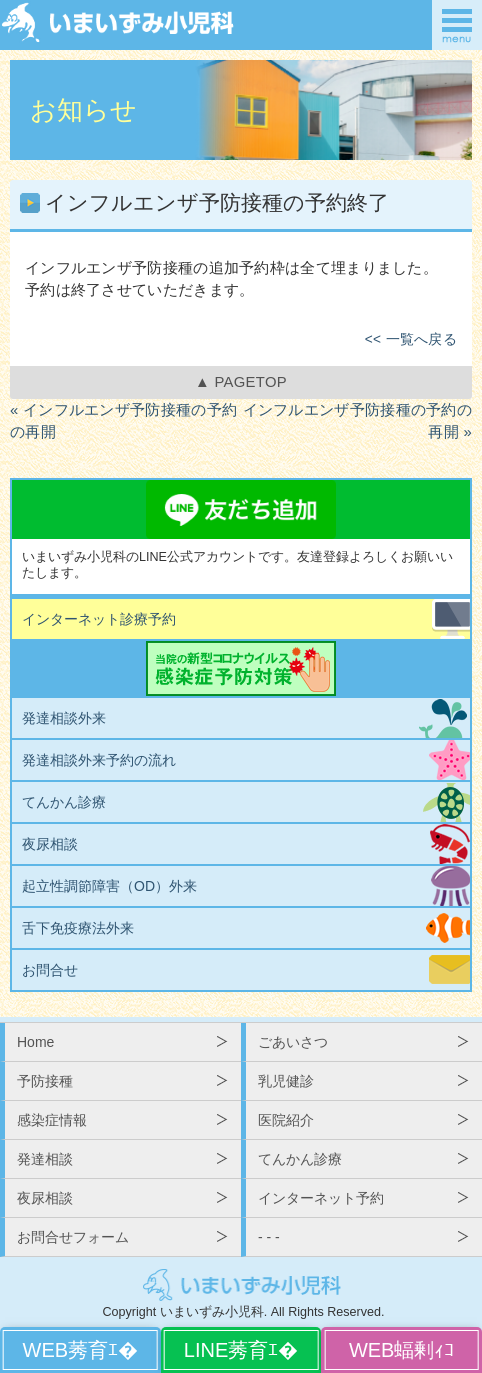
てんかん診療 (64, 802)
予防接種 (45, 1081)
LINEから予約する (241, 1350)
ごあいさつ (293, 1042)
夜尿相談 (50, 844)
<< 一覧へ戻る (411, 339)
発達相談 (45, 1159)
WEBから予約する (80, 1350)
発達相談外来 (64, 718)
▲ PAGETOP (241, 382)
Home (35, 1042)
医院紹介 (286, 1120)
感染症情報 (52, 1120)
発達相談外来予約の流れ (99, 760)
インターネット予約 (321, 1198)
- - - (269, 1237)
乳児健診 (286, 1081)
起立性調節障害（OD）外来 (109, 886)
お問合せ (50, 970)
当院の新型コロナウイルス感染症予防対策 (241, 668)
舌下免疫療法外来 (78, 928)
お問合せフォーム (73, 1237)
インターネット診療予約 (99, 619)
